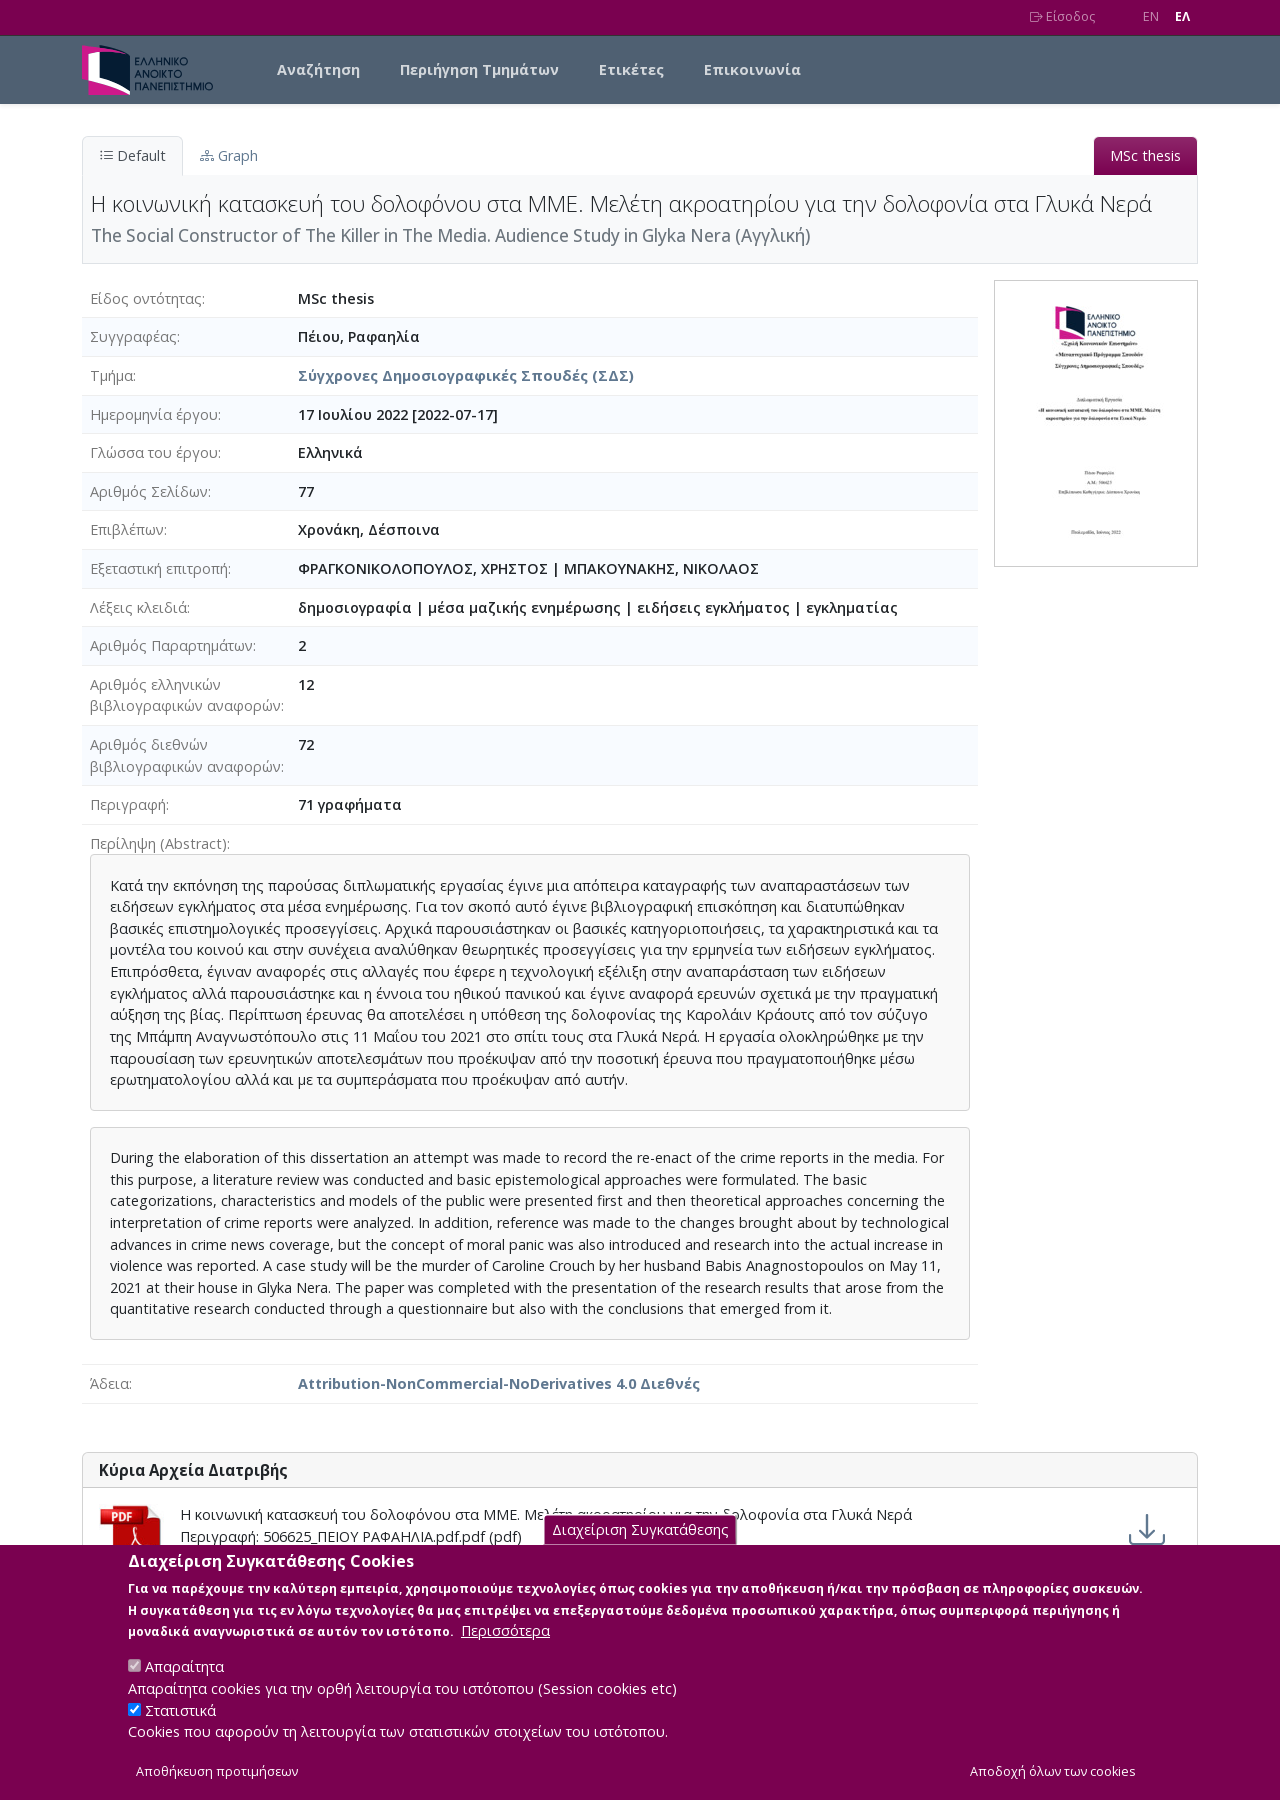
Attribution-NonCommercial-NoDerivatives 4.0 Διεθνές (499, 1383)
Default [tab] (132, 155)
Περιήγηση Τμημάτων (479, 69)
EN (1151, 16)
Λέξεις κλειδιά (138, 607)
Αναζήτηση (318, 69)
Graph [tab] (229, 155)
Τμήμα (111, 375)
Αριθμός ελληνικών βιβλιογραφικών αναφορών (185, 695)
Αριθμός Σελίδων (149, 491)
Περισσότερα (505, 1651)
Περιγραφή (128, 804)
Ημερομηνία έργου (154, 414)
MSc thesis (1145, 155)
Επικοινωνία (752, 69)
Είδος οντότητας (146, 298)
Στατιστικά (180, 1730)
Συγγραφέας (133, 336)
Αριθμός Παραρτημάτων (171, 645)
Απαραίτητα (184, 1687)
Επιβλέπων (127, 529)
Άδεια (109, 1383)
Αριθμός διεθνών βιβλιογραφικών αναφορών (185, 755)
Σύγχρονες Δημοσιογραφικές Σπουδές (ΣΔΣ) (466, 375)
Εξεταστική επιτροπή (159, 568)
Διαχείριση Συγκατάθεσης (640, 1550)
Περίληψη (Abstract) (158, 843)
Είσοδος (1062, 16)
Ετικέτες (631, 69)
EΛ (1182, 16)
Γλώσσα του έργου (154, 452)
